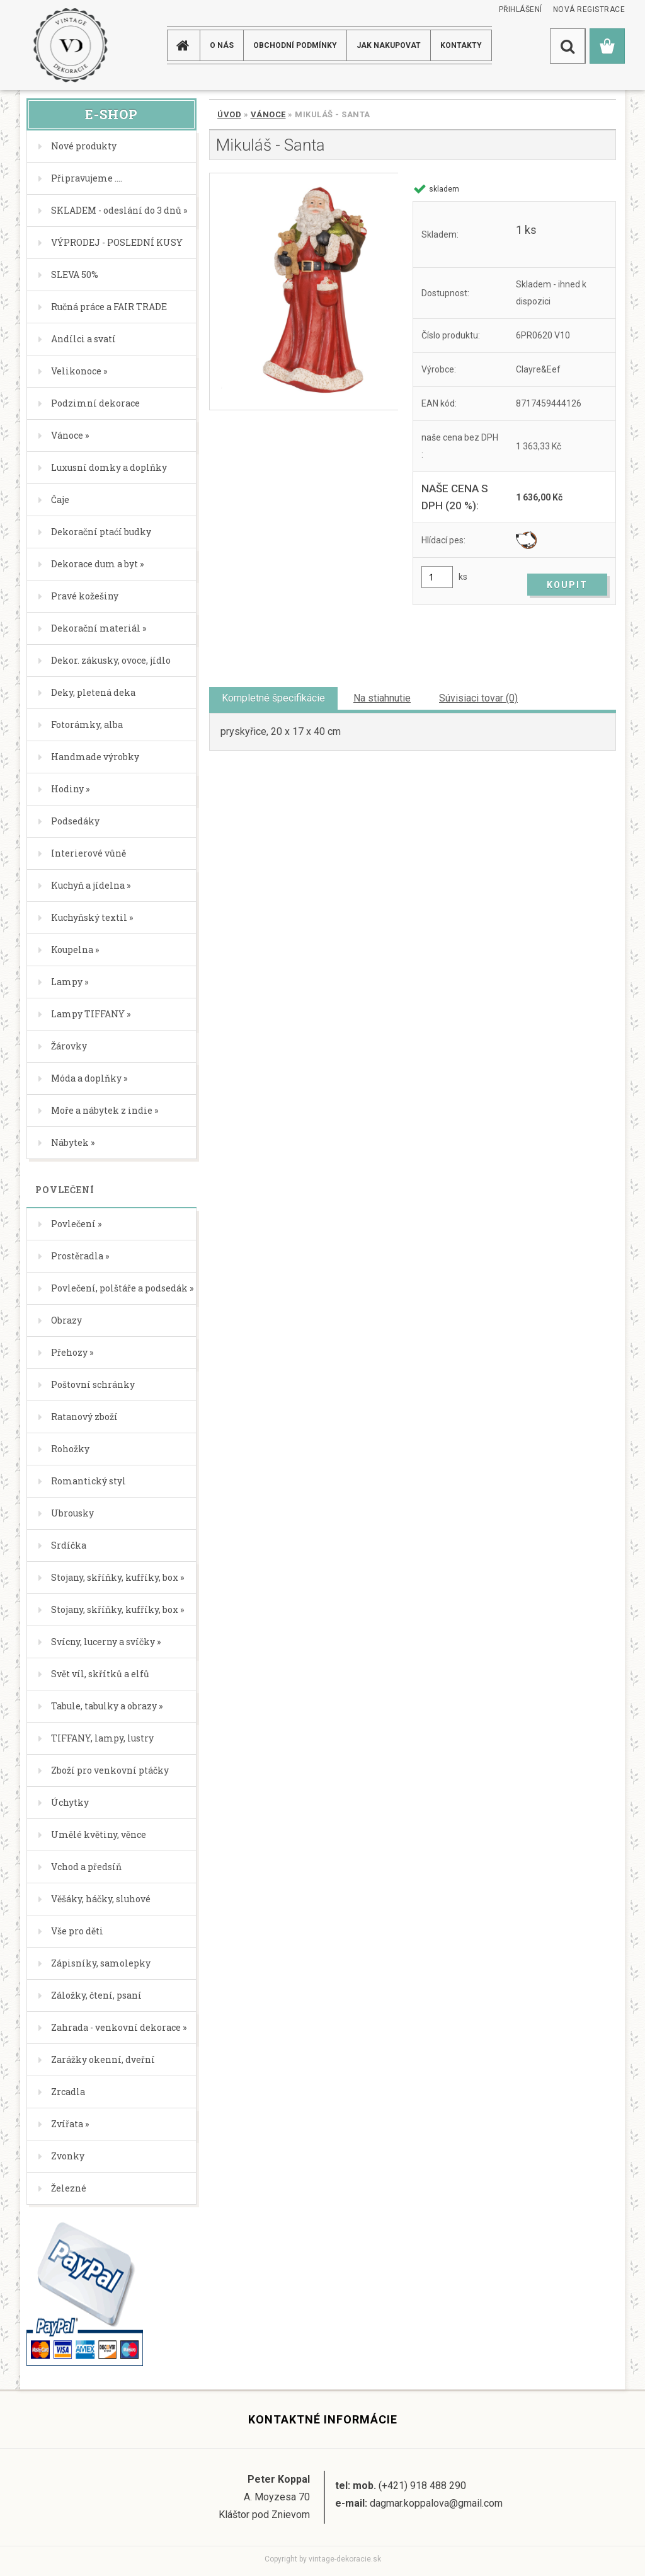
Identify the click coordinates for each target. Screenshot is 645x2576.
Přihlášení (520, 9)
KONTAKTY (461, 45)
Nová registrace (589, 9)
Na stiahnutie (382, 698)
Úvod (229, 114)
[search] (568, 46)
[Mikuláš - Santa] (303, 291)
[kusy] (437, 577)
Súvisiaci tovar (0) (478, 698)
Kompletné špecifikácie (273, 698)
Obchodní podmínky (295, 45)
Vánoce (268, 114)
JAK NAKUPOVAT (389, 45)
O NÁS (222, 45)
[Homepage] (185, 45)
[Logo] (70, 45)
